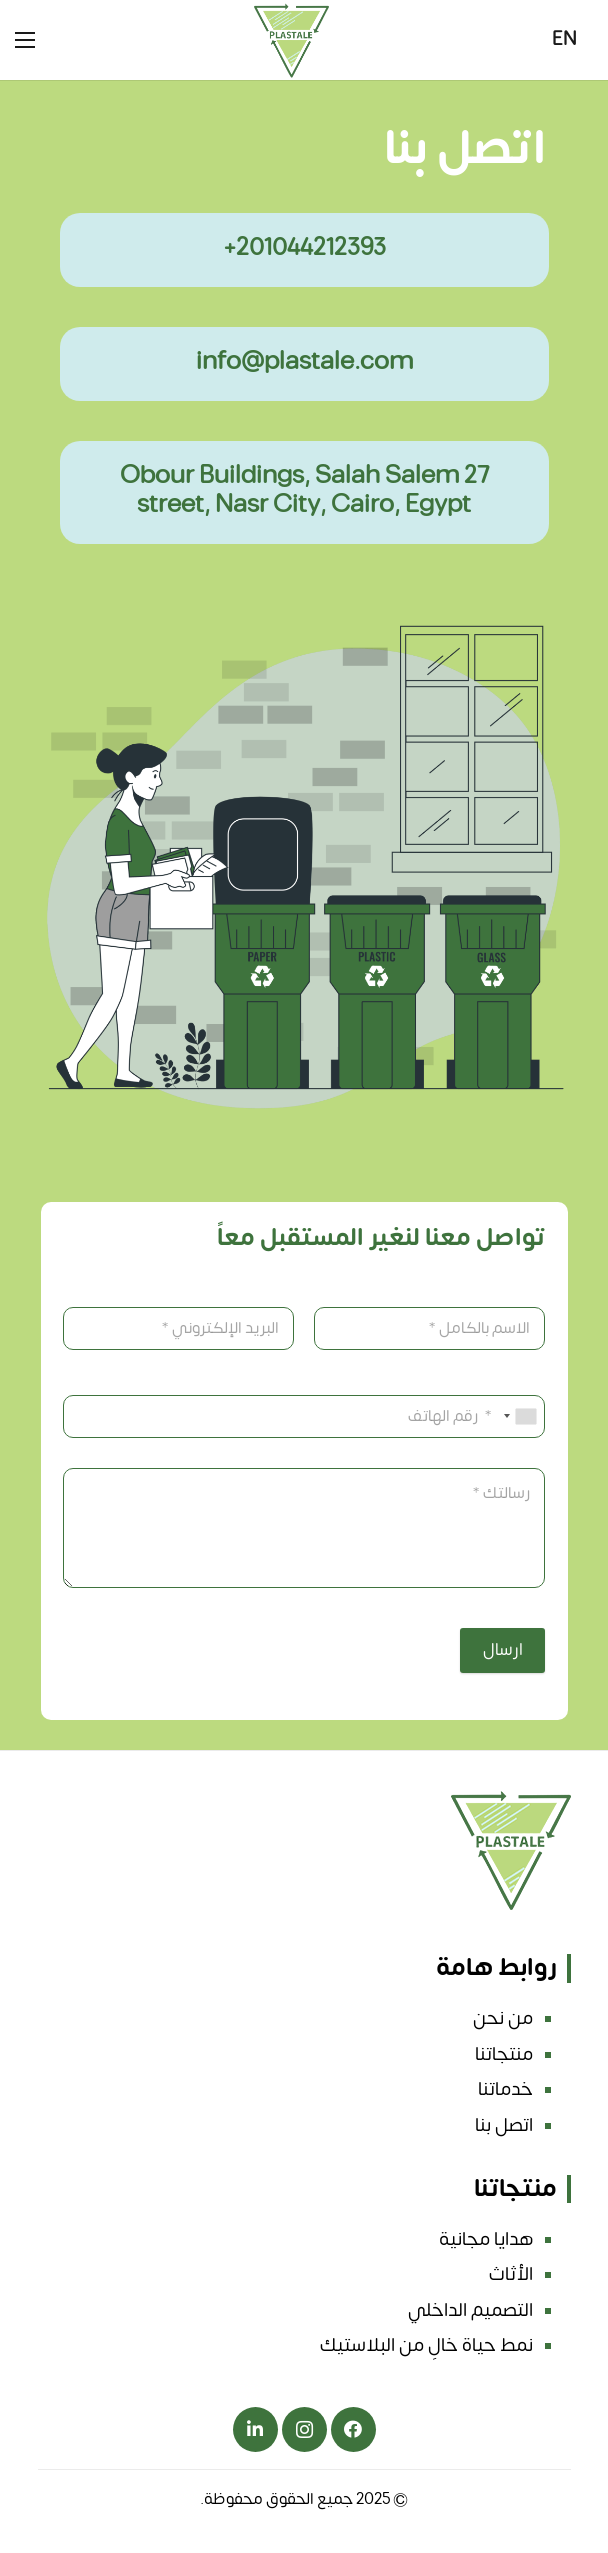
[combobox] (521, 1416)
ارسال (503, 1650)
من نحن (503, 2018)
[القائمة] (25, 40)
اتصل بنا (504, 2125)
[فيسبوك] (353, 2429)
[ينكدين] (255, 2429)
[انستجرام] (304, 2429)
